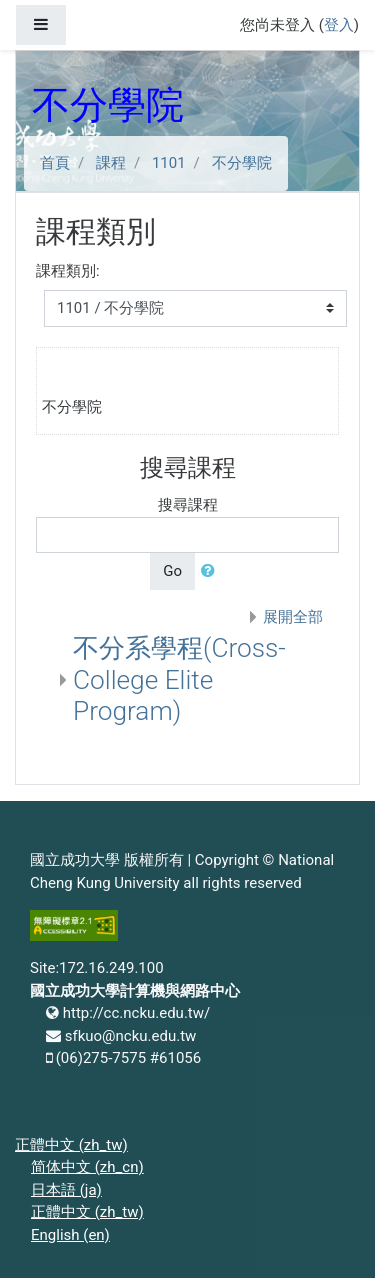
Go (172, 571)
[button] (212, 571)
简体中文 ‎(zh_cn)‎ (87, 1167)
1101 (169, 163)
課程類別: (68, 271)
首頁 (55, 163)
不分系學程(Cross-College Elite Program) (179, 679)
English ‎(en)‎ (70, 1235)
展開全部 (293, 617)
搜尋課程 (188, 505)
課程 (111, 163)
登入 (339, 25)
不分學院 (242, 163)
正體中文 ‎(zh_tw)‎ (71, 1145)
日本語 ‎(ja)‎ (66, 1190)
